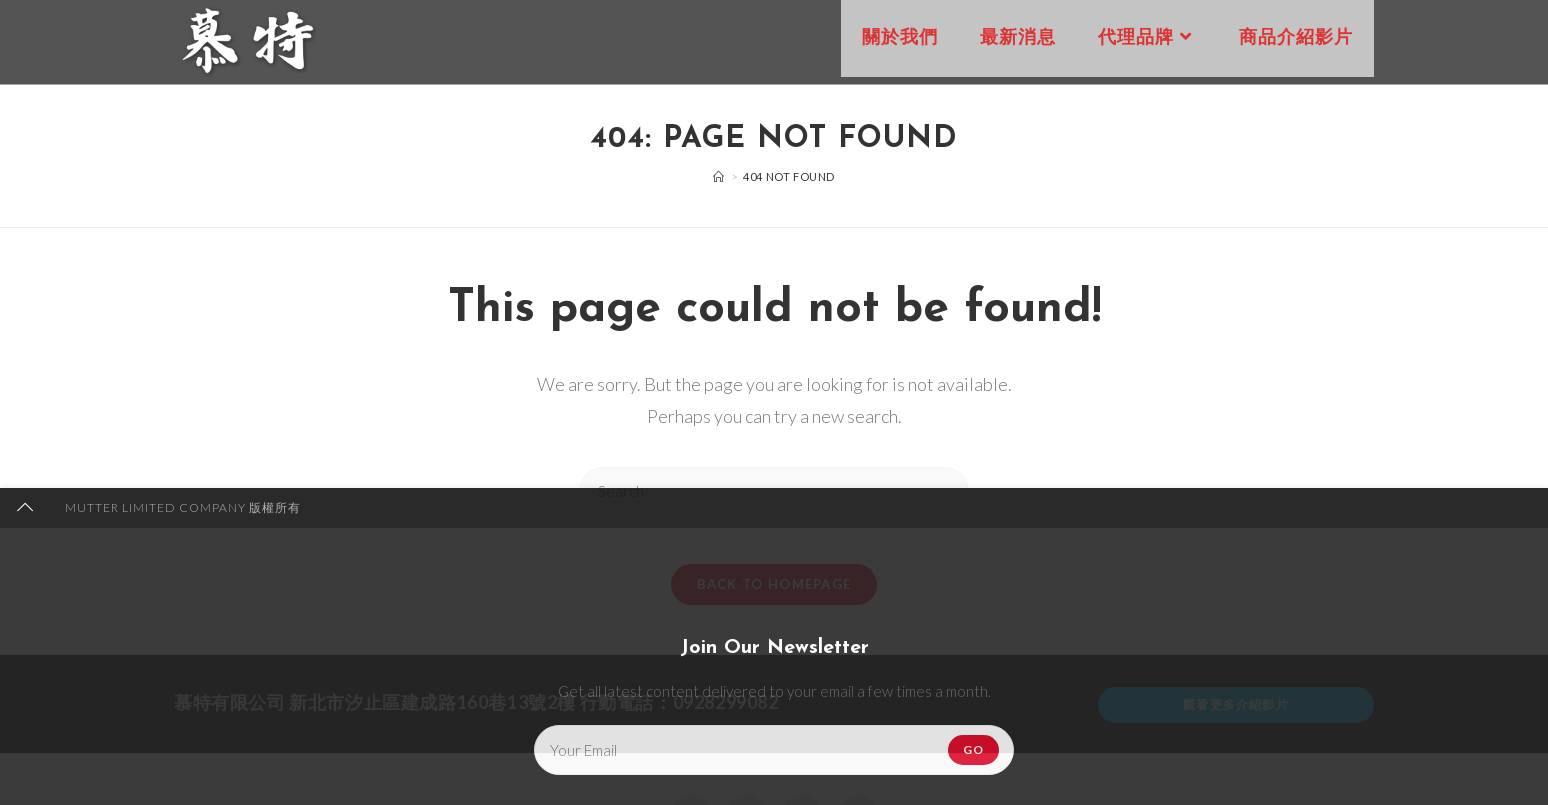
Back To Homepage (774, 596)
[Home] (719, 176)
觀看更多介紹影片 (1236, 716)
